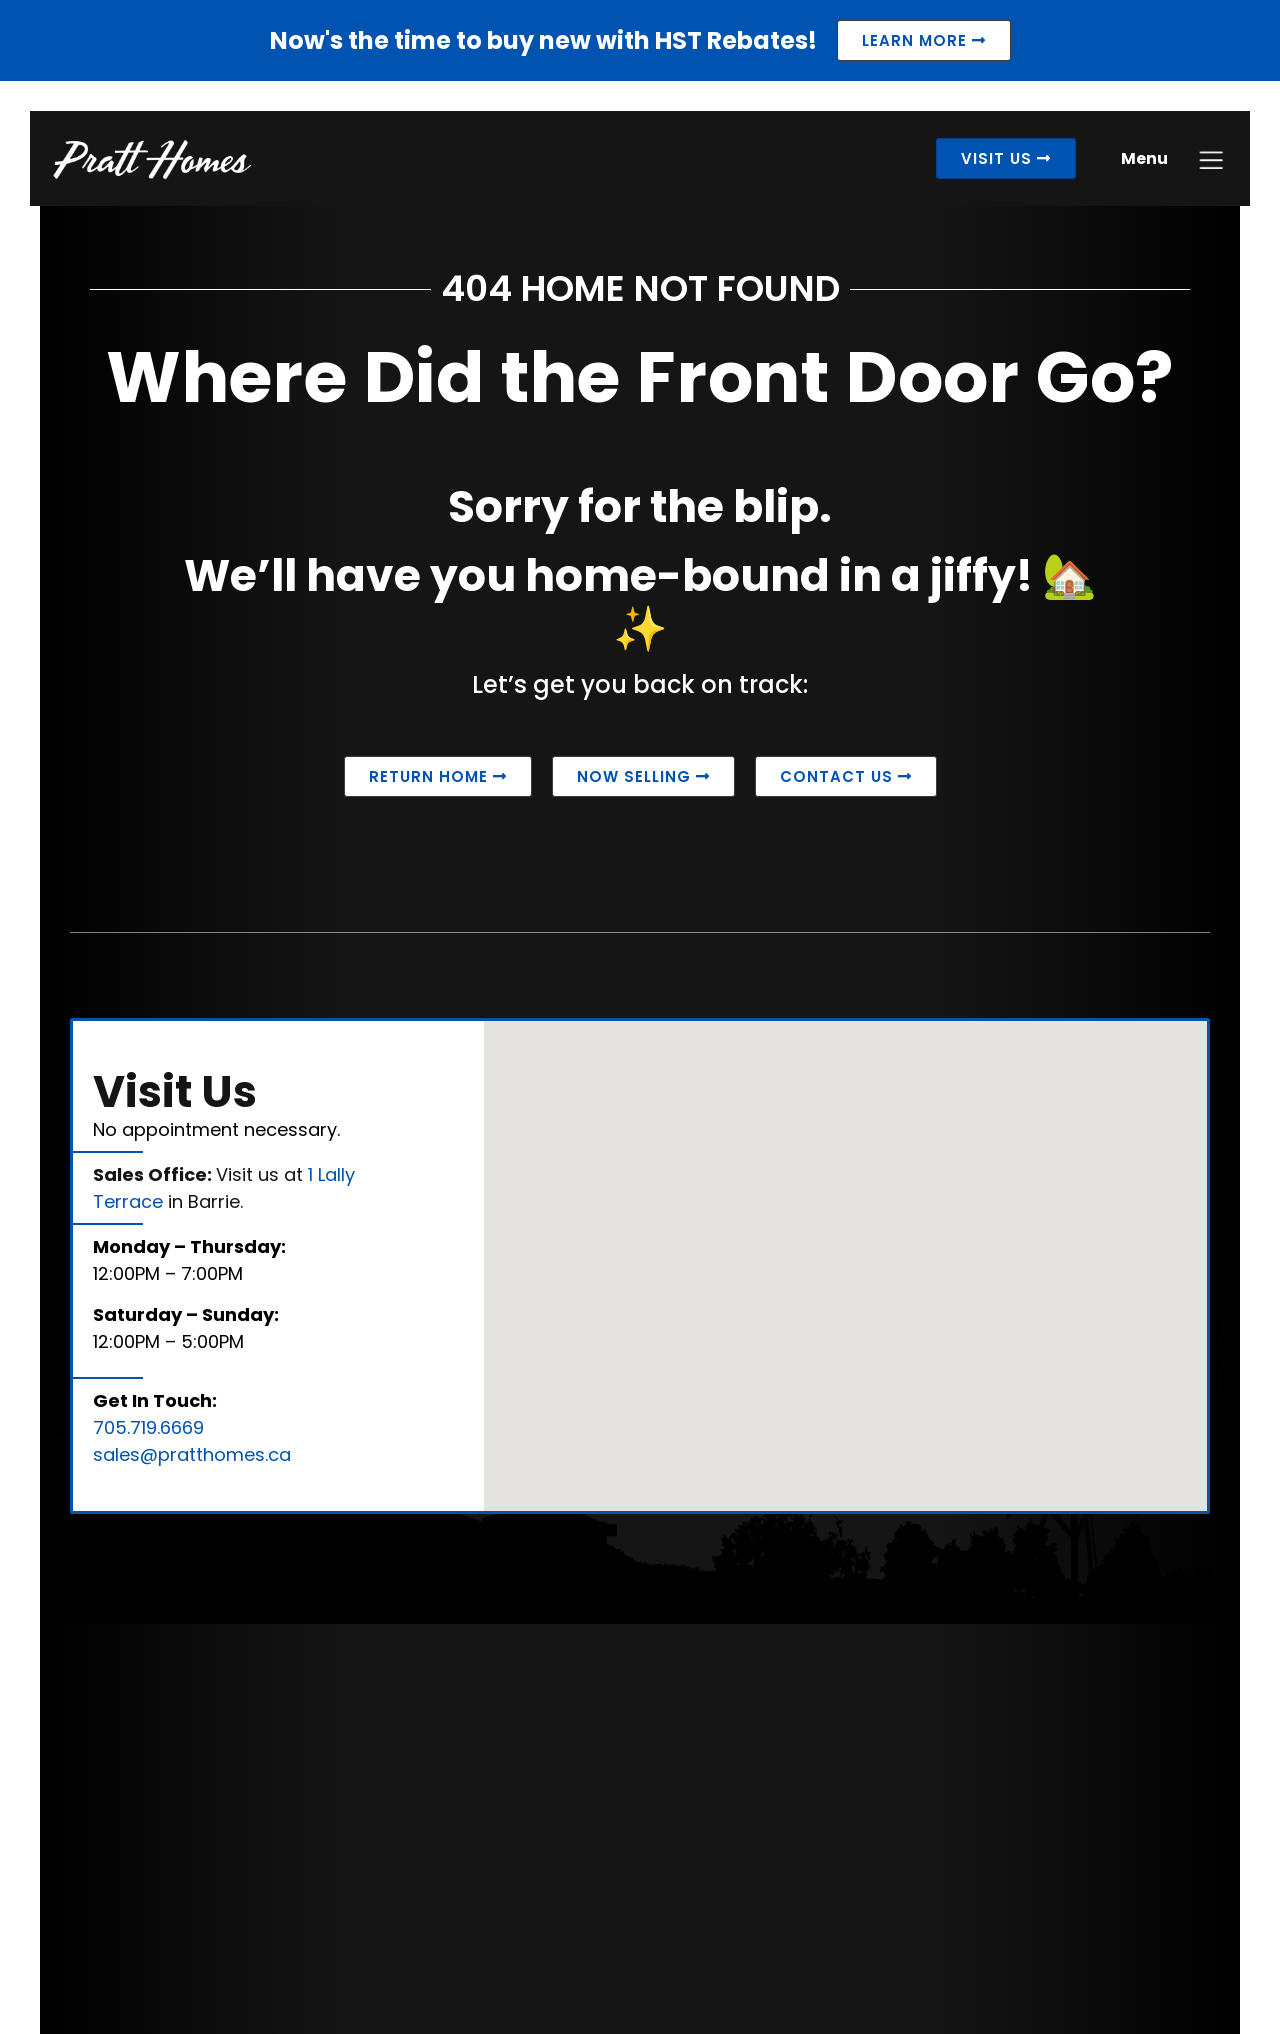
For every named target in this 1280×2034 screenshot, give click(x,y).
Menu (1134, 168)
